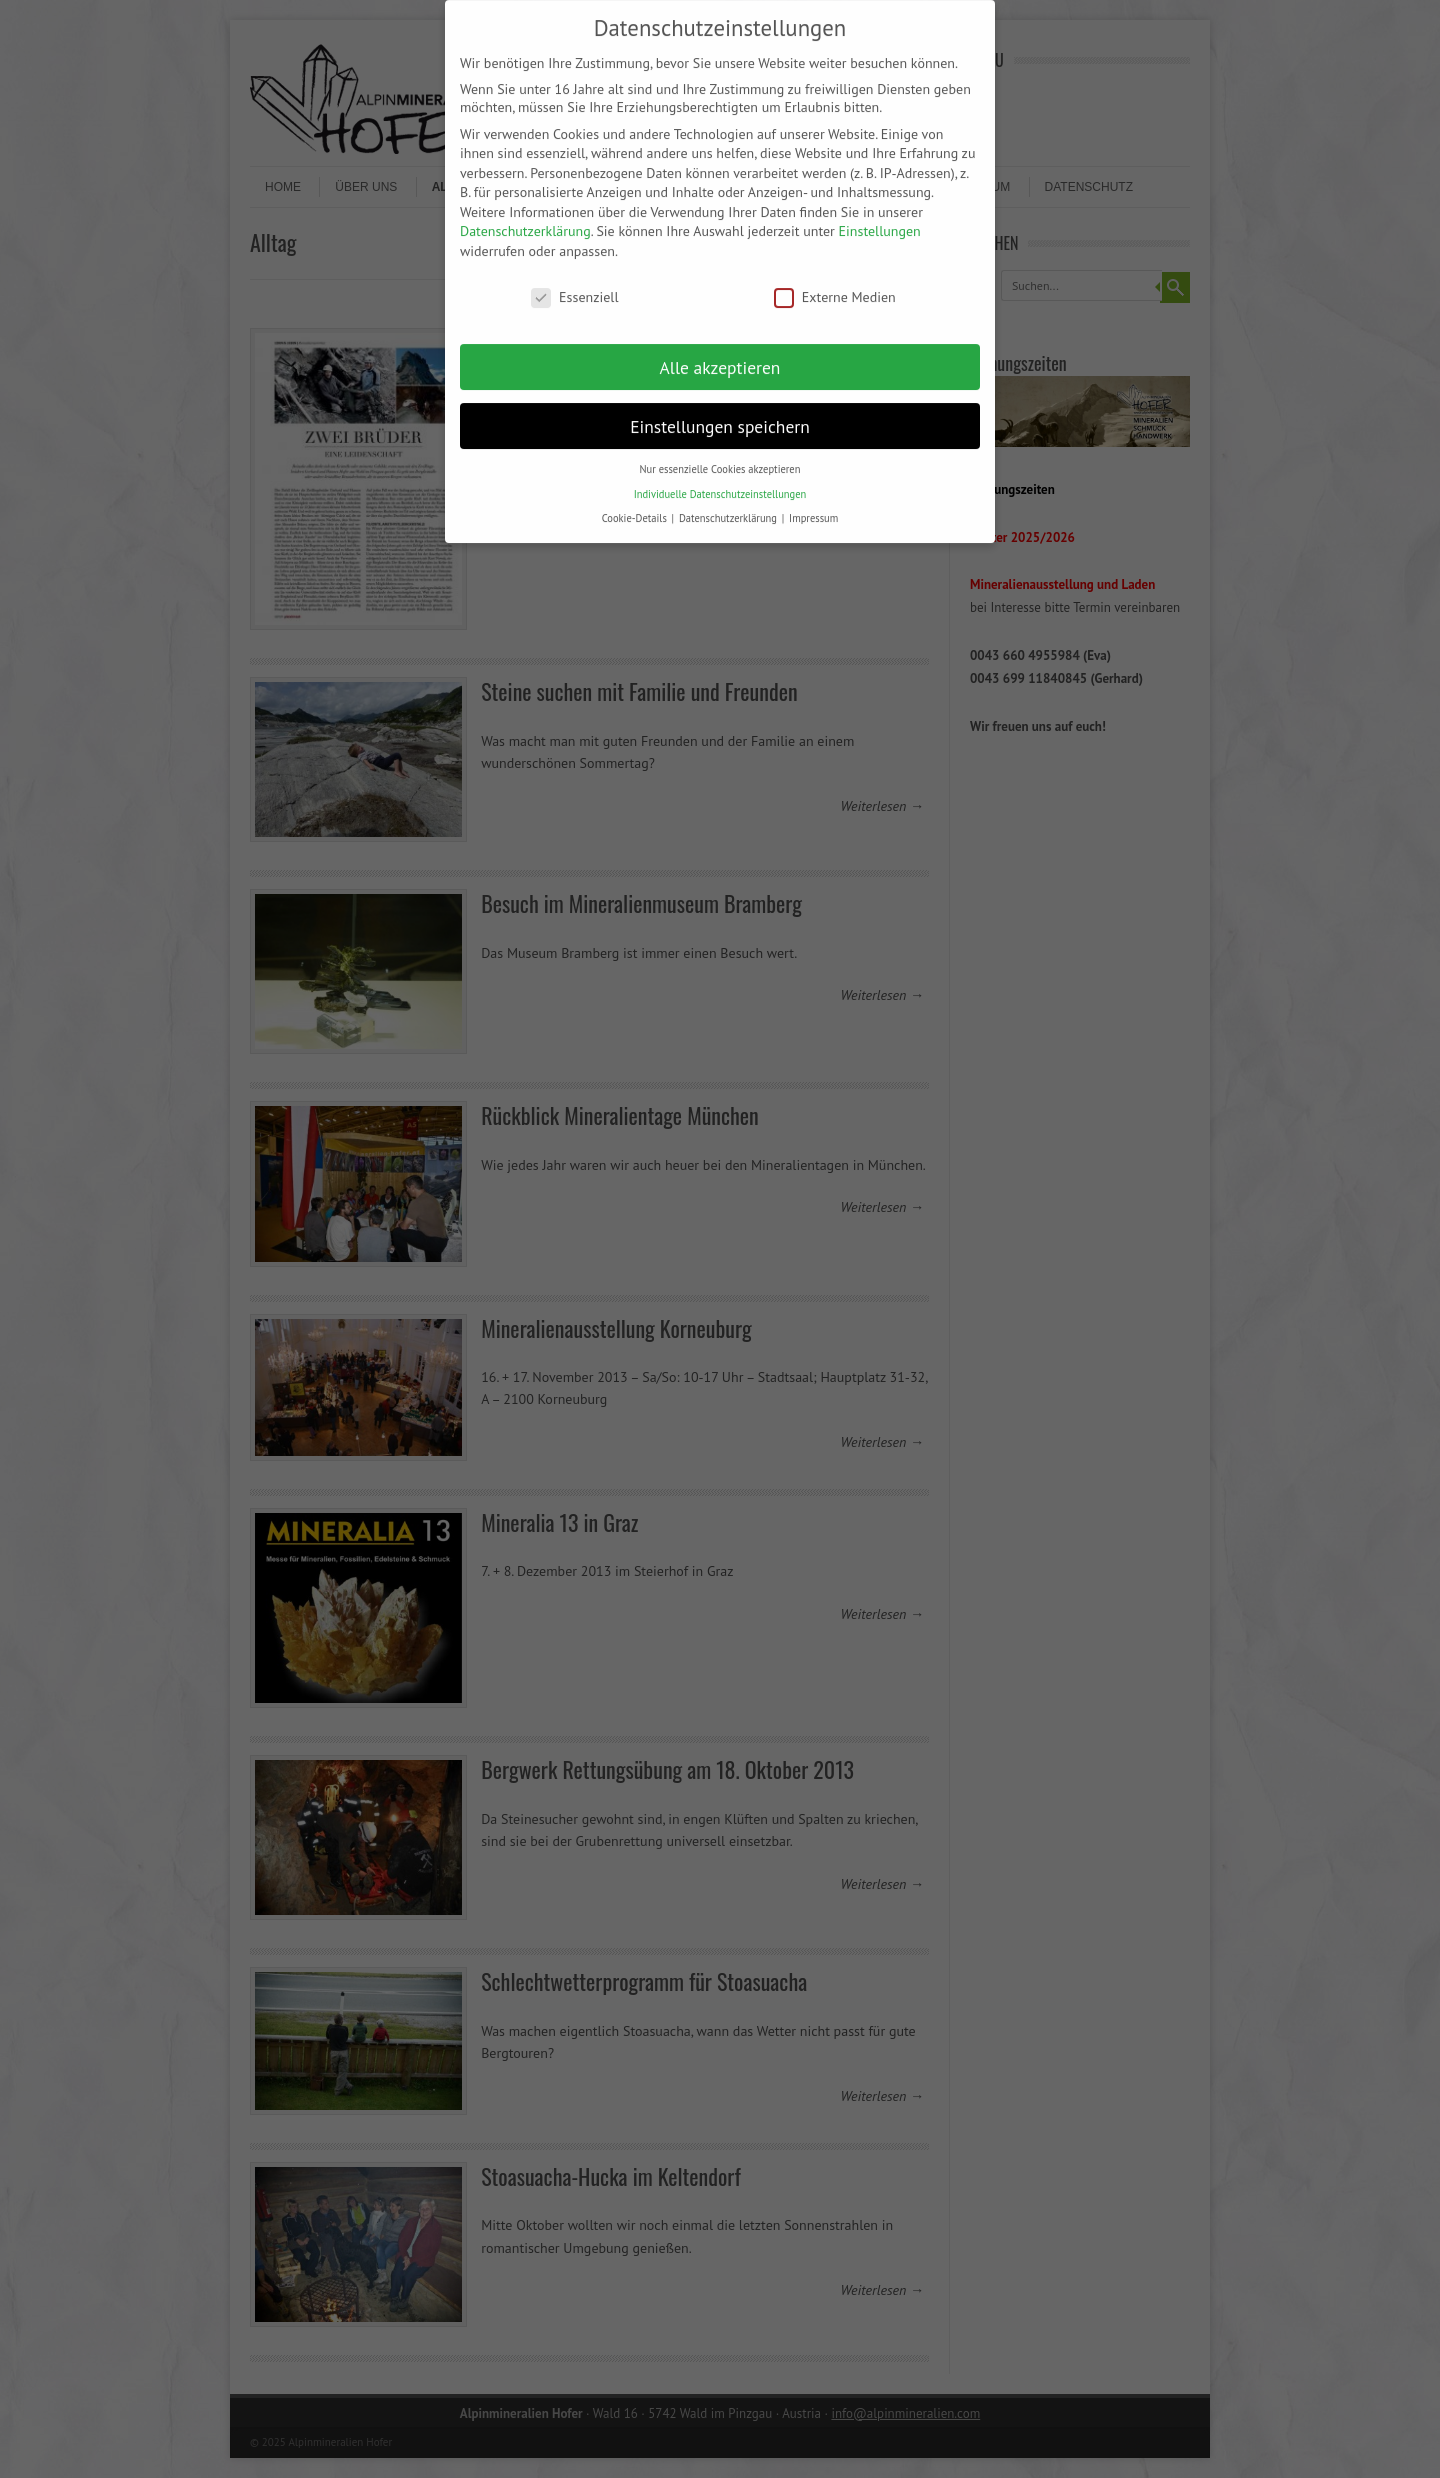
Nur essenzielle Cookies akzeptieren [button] (720, 451)
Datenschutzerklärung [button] (729, 500)
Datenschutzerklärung (525, 213)
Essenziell (574, 278)
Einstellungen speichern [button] (720, 407)
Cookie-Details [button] (636, 500)
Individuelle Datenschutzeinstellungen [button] (720, 475)
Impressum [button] (813, 500)
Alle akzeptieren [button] (720, 348)
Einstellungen (880, 213)
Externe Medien (835, 278)
